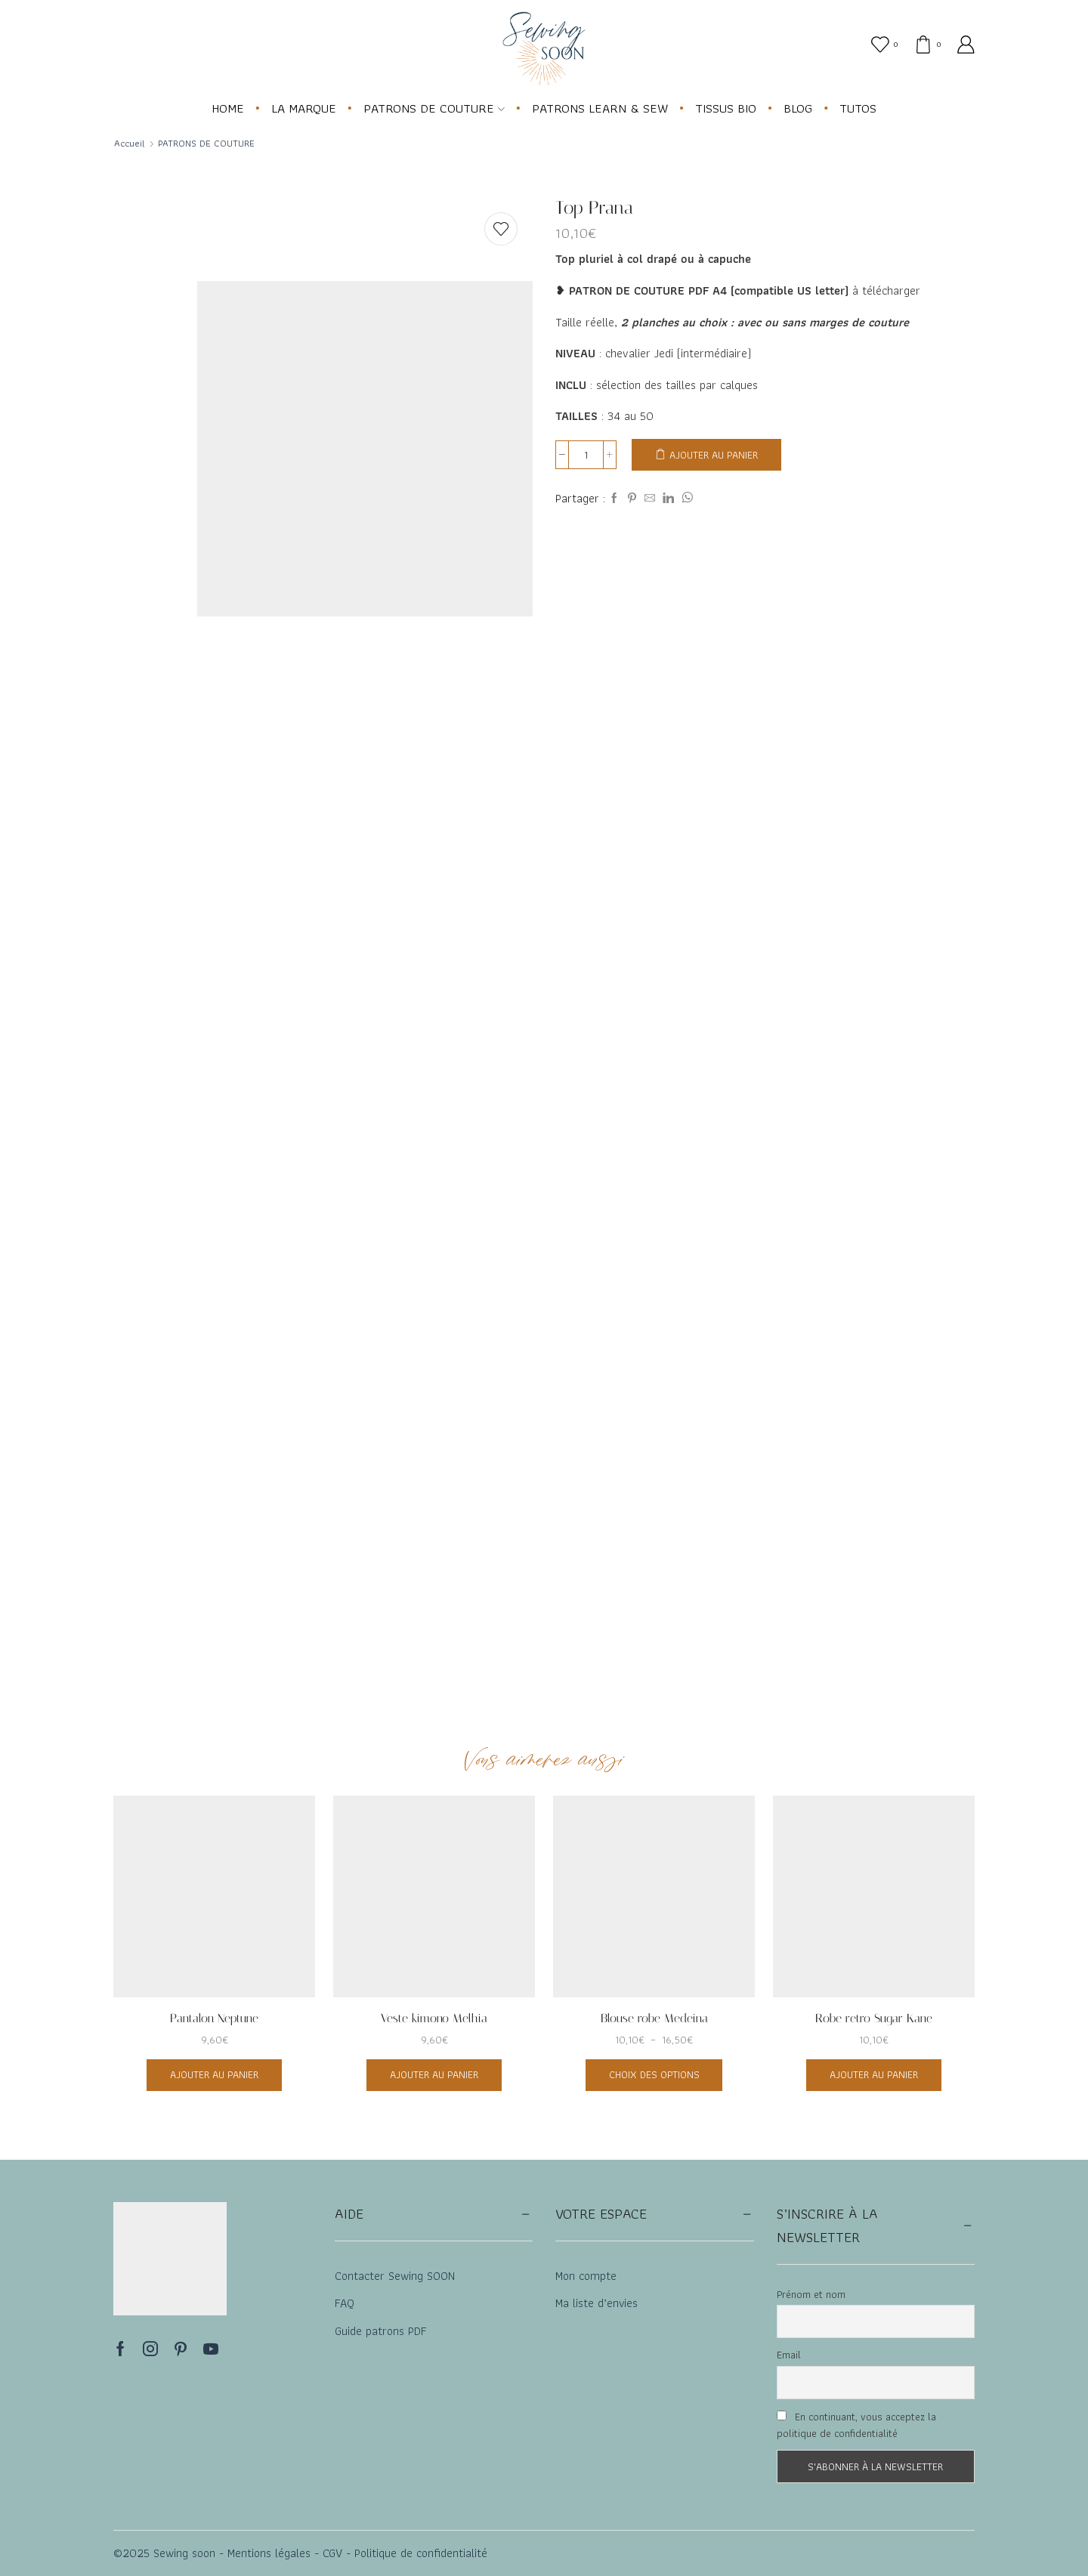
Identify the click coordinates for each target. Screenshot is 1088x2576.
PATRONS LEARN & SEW (600, 108)
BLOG (798, 108)
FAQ (344, 2302)
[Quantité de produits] (586, 454)
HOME (228, 108)
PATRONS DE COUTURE (434, 108)
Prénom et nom (811, 2294)
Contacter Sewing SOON (395, 2275)
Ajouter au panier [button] (214, 2074)
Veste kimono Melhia (434, 2018)
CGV (330, 2553)
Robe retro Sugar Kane (873, 2018)
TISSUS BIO (725, 108)
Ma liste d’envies (596, 2302)
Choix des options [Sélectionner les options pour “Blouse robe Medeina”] (654, 2074)
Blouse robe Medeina (654, 2018)
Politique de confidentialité (420, 2553)
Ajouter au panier (713, 454)
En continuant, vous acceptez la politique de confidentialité (856, 2425)
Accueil (129, 144)
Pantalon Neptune (214, 2018)
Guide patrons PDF (381, 2330)
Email (789, 2354)
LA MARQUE (303, 108)
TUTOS (857, 108)
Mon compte (586, 2275)
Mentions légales (267, 2553)
